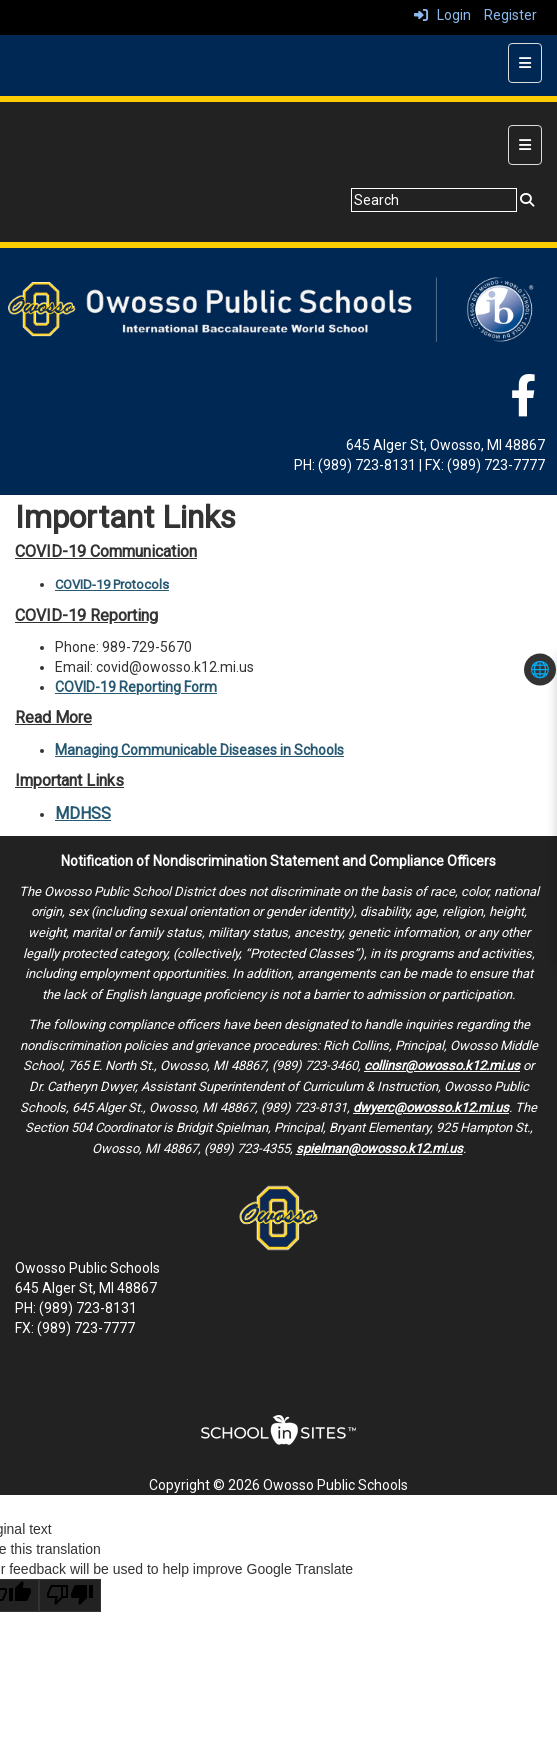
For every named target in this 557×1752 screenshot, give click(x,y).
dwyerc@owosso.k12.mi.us (431, 1107)
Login (442, 15)
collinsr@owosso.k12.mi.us (442, 1065)
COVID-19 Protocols (112, 584)
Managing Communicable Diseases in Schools (199, 750)
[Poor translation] (70, 1595)
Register (510, 15)
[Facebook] (523, 406)
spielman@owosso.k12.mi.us (379, 1148)
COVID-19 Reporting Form (136, 687)
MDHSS (83, 813)
